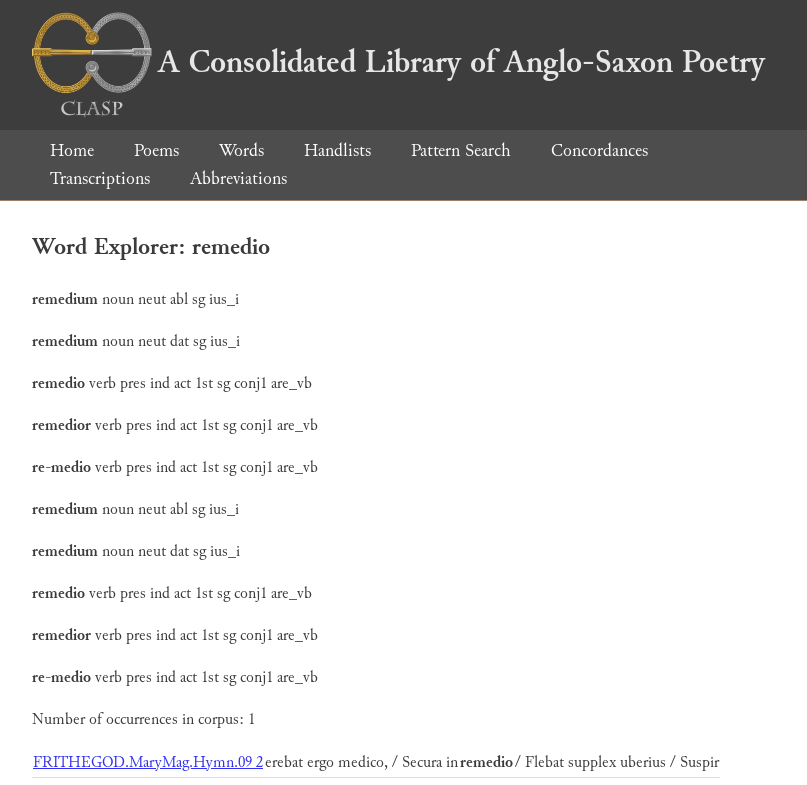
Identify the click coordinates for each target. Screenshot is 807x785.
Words (241, 150)
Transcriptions (100, 178)
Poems (156, 150)
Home (72, 150)
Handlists (337, 150)
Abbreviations (238, 178)
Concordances (599, 150)
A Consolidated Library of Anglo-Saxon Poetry (398, 62)
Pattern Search (461, 150)
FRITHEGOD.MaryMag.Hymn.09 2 (148, 762)
